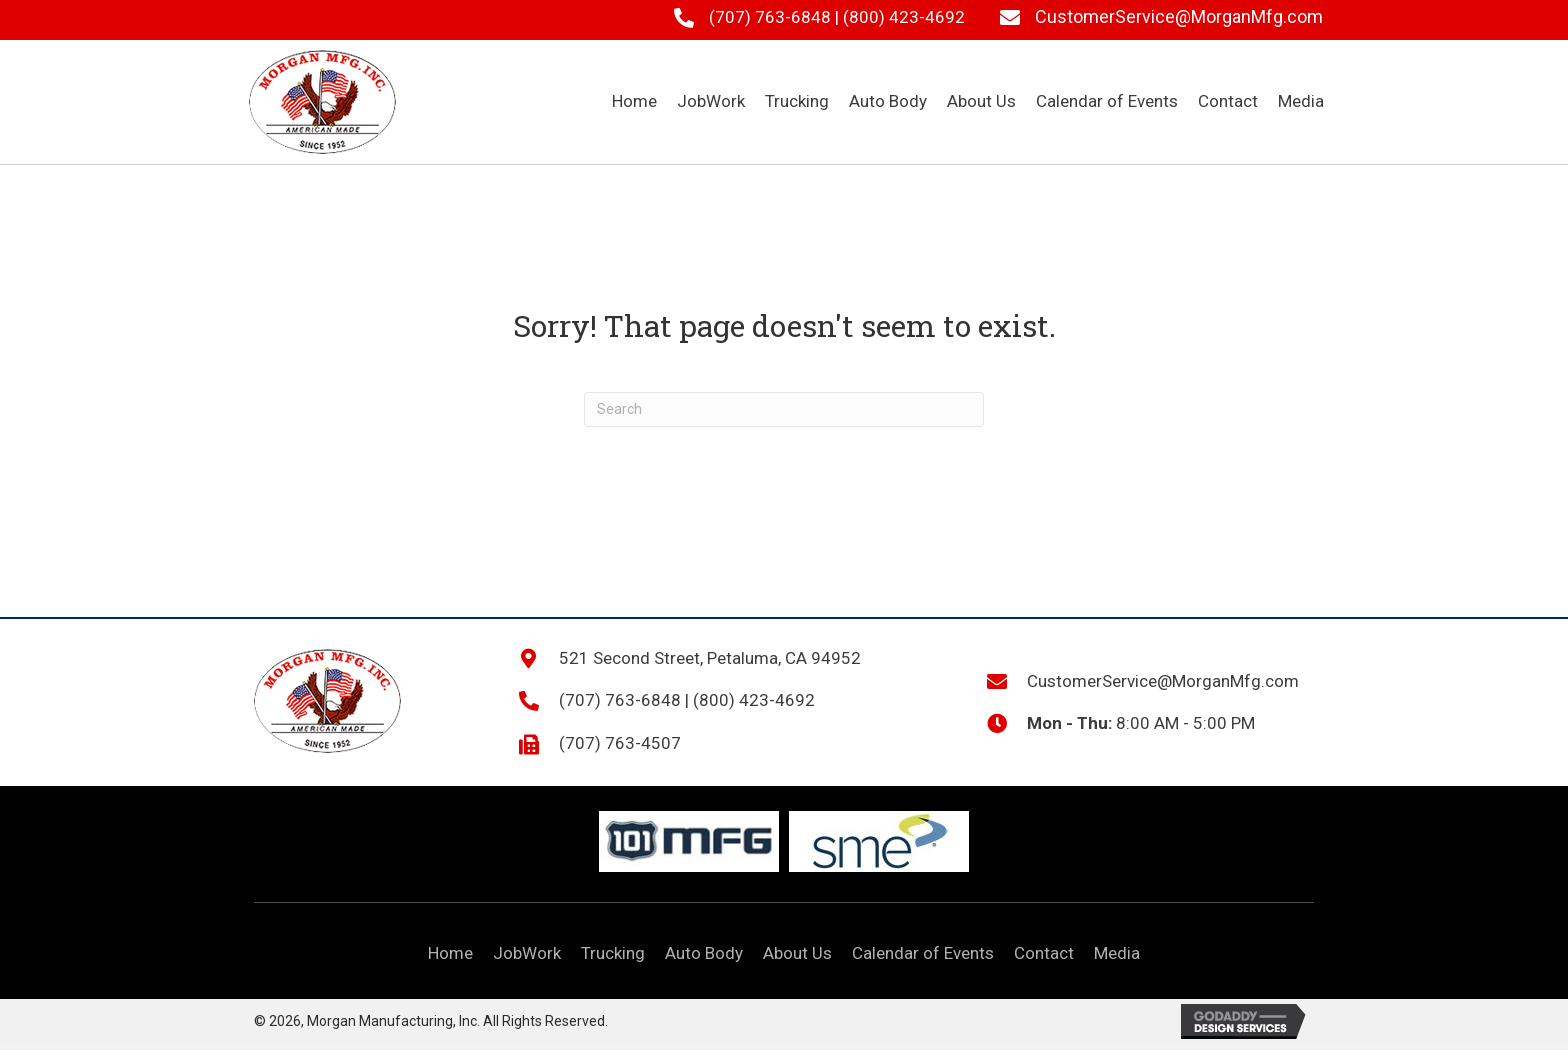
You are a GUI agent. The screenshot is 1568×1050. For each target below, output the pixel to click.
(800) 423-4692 (904, 17)
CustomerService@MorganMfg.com (1179, 16)
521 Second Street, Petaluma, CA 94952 (710, 658)
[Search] (784, 409)
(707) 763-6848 (770, 17)
